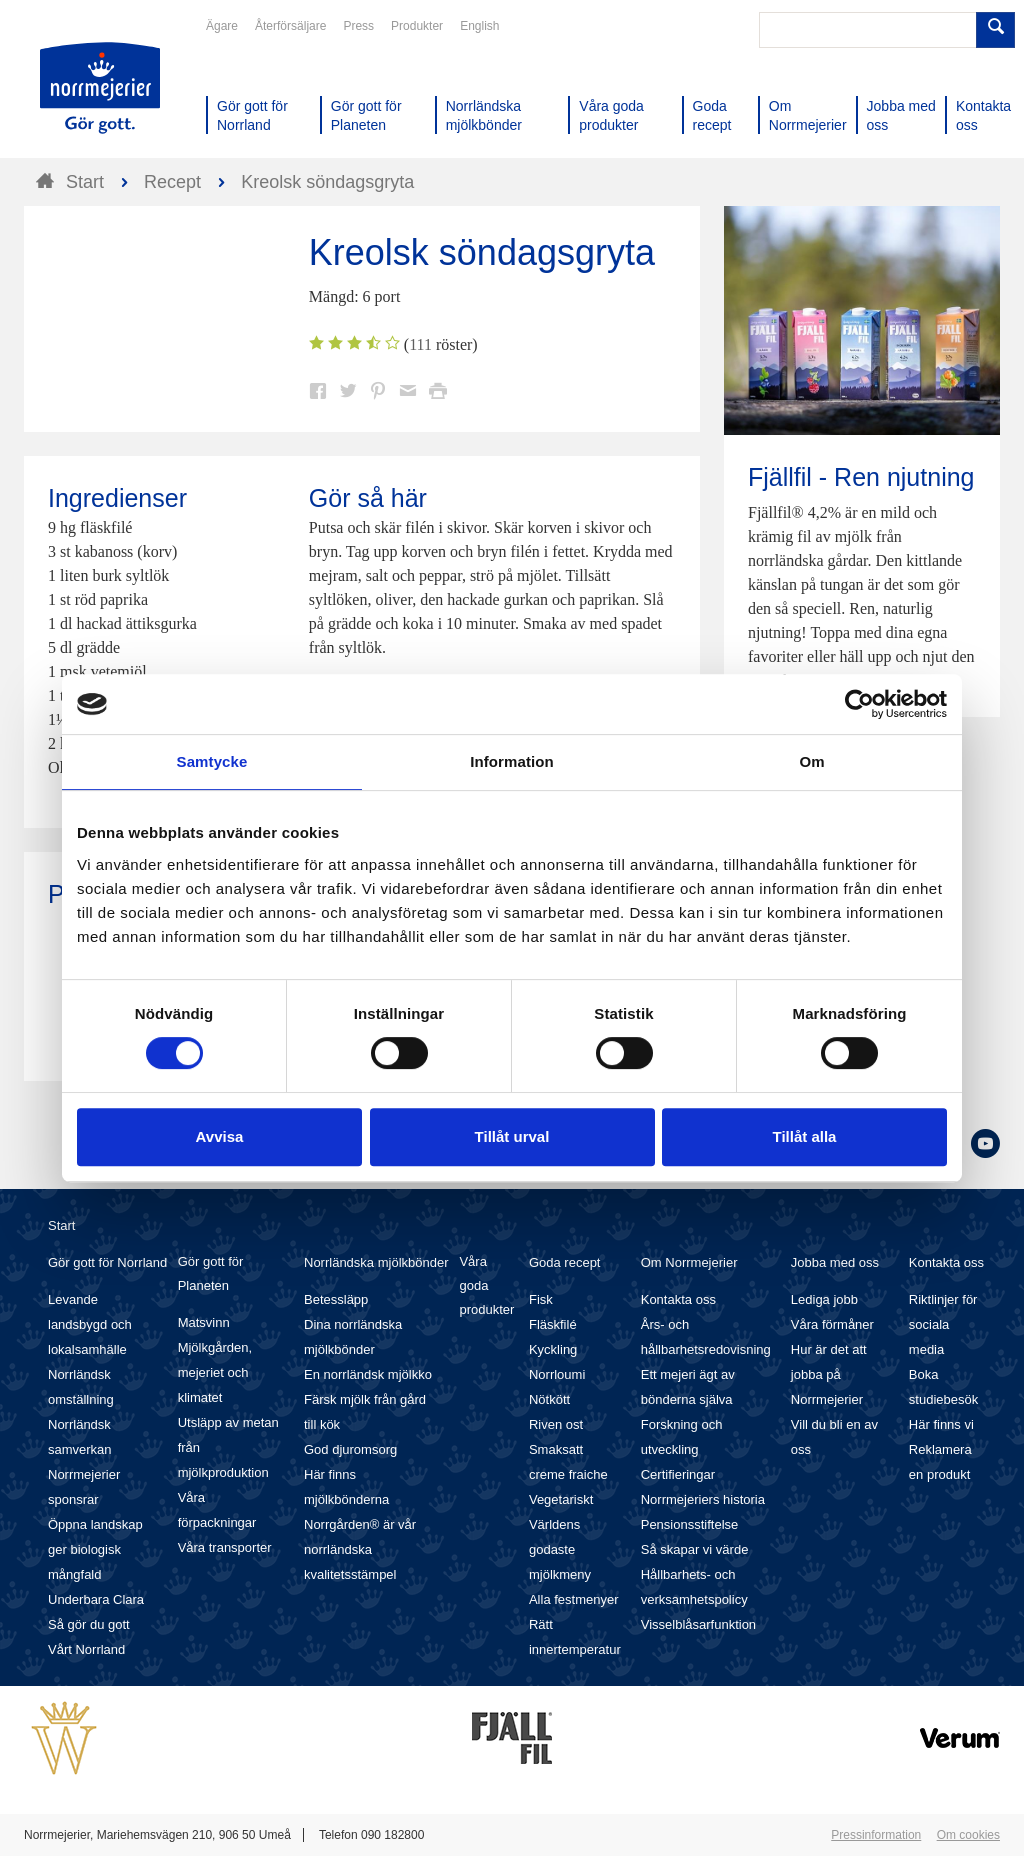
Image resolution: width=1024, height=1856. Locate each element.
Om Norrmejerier (689, 1262)
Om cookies (968, 1835)
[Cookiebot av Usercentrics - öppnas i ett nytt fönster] (859, 704)
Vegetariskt (561, 1499)
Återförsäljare (290, 26)
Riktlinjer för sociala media (943, 1324)
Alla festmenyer (574, 1599)
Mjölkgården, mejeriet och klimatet (215, 1372)
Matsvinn (204, 1322)
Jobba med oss (835, 1262)
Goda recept (565, 1262)
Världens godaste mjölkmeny (560, 1549)
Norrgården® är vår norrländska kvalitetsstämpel (360, 1549)
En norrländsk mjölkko (368, 1374)
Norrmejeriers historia (703, 1499)
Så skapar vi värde (695, 1549)
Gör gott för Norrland (107, 1262)
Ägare (222, 26)
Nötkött (549, 1399)
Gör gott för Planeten (211, 1273)
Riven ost (556, 1424)
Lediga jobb (824, 1299)
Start (61, 1225)
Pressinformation (876, 1835)
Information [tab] (512, 761)
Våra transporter (225, 1547)
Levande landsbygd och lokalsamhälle (90, 1324)
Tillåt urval (512, 1136)
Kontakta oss (678, 1299)
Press (358, 26)
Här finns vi (941, 1424)
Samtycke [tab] (212, 761)
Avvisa (220, 1136)
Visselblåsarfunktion (698, 1624)
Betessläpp (336, 1299)
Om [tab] (811, 761)
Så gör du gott (89, 1624)
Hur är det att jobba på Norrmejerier (829, 1374)
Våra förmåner (832, 1324)
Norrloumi (557, 1374)
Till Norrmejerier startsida (100, 88)
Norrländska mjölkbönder (376, 1262)
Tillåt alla (805, 1136)
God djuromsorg (350, 1449)
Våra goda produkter (486, 1285)
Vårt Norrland (86, 1649)
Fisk (541, 1299)
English (479, 26)
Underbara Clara (96, 1599)
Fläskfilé (553, 1324)
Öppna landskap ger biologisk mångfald (95, 1549)
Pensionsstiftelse (690, 1524)
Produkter (417, 26)
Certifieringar (678, 1474)
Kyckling (553, 1349)
